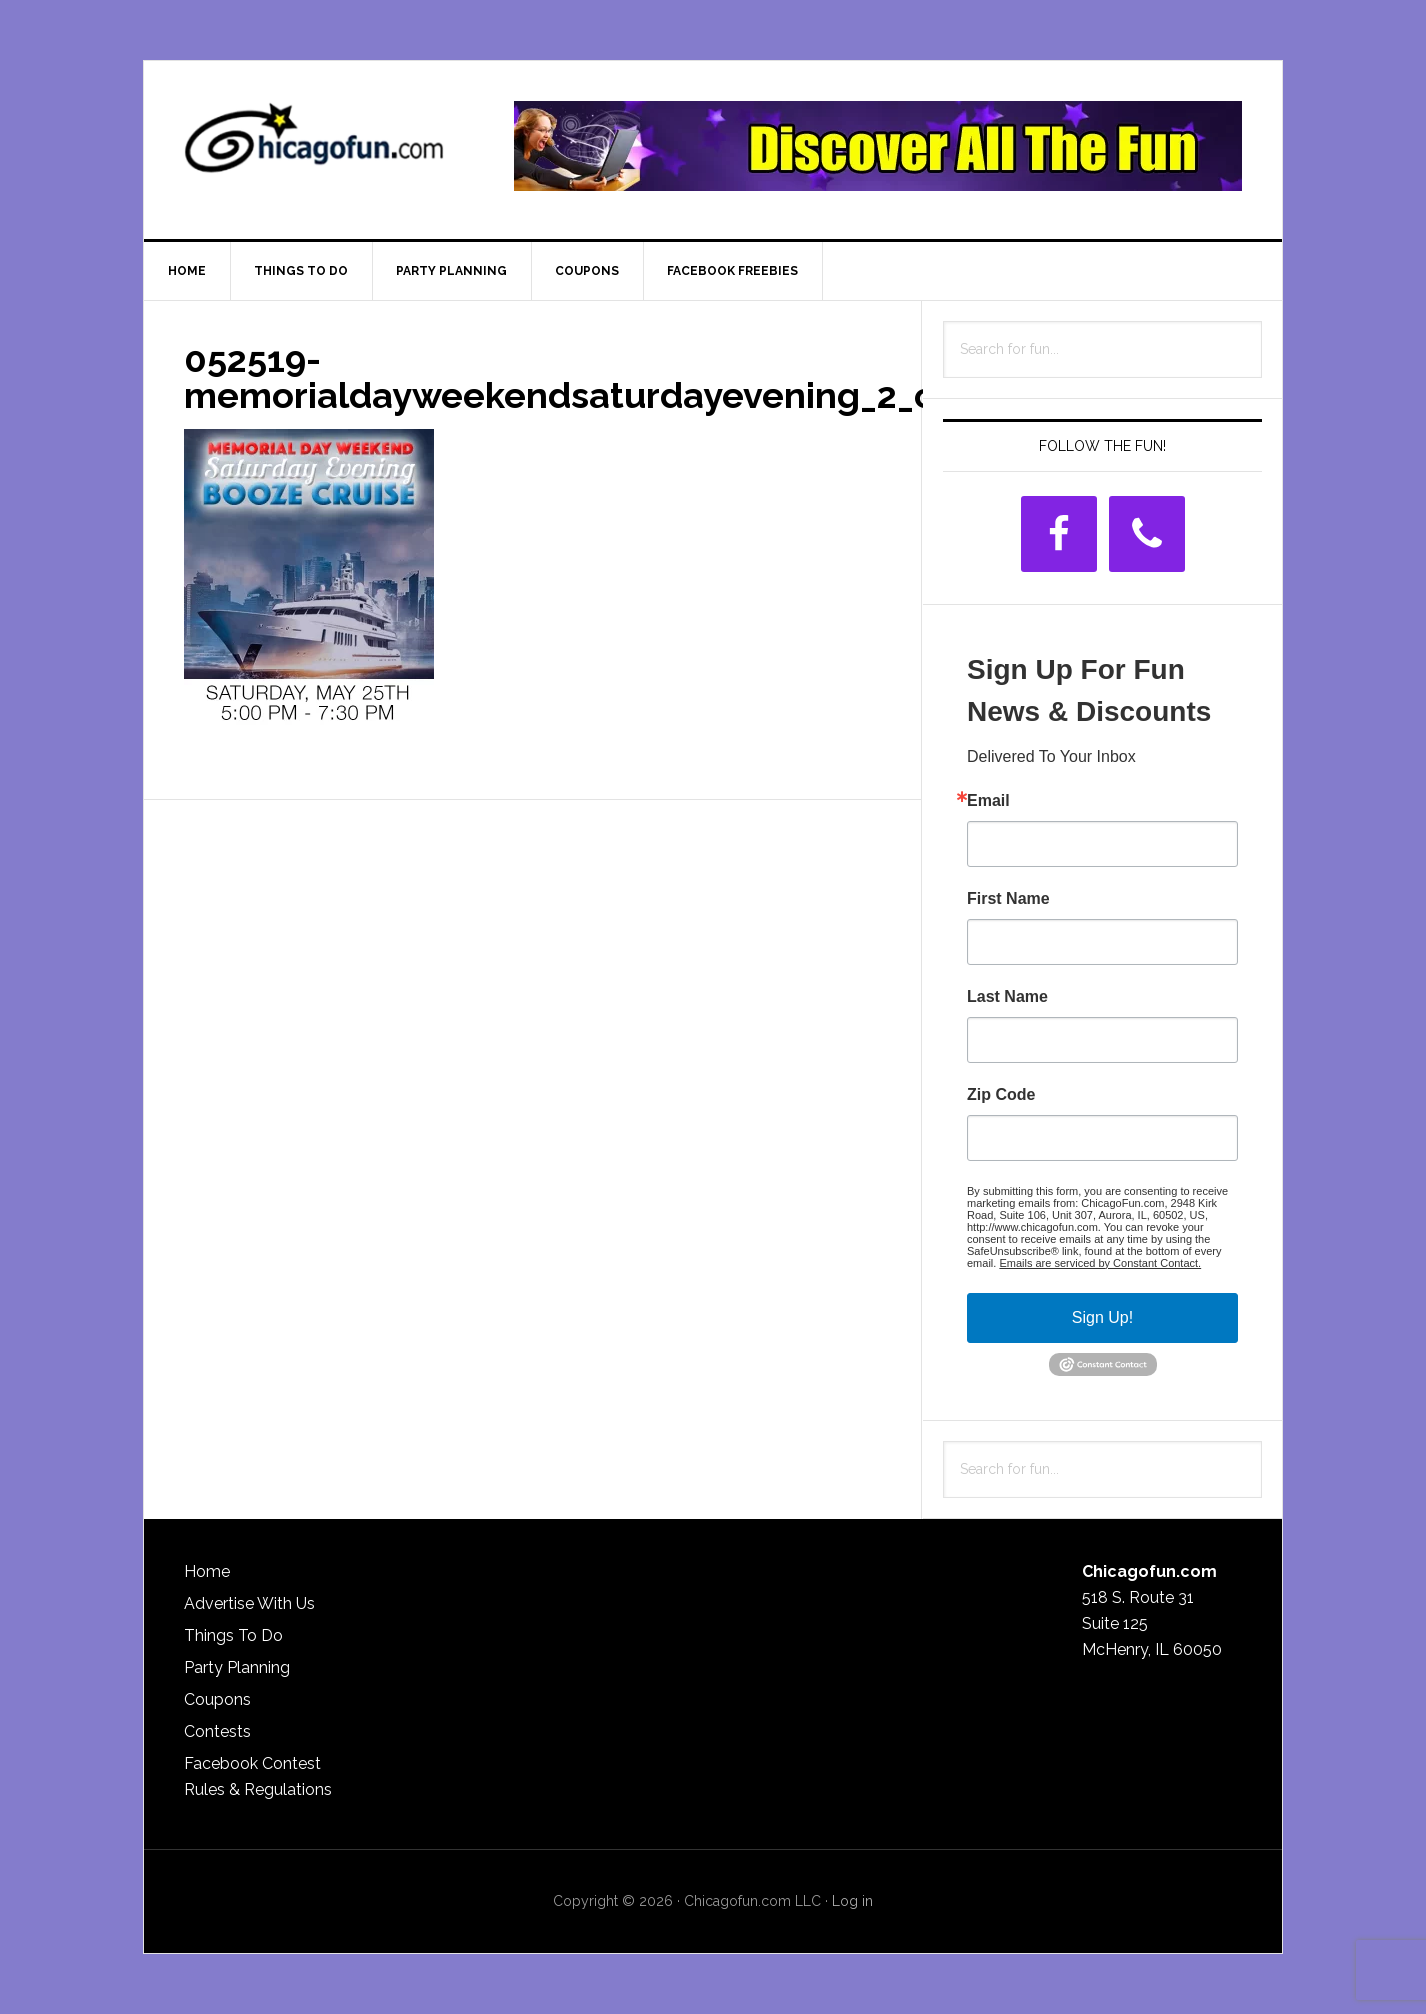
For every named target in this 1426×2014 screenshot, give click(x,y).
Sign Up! (1102, 1317)
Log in (852, 1901)
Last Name (1007, 997)
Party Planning (237, 1667)
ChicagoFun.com (314, 146)
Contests (217, 1731)
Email (988, 801)
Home (207, 1571)
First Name (1008, 899)
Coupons (217, 1699)
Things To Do (233, 1635)
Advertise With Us (249, 1603)
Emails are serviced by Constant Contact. (1100, 1263)
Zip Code (1001, 1095)
